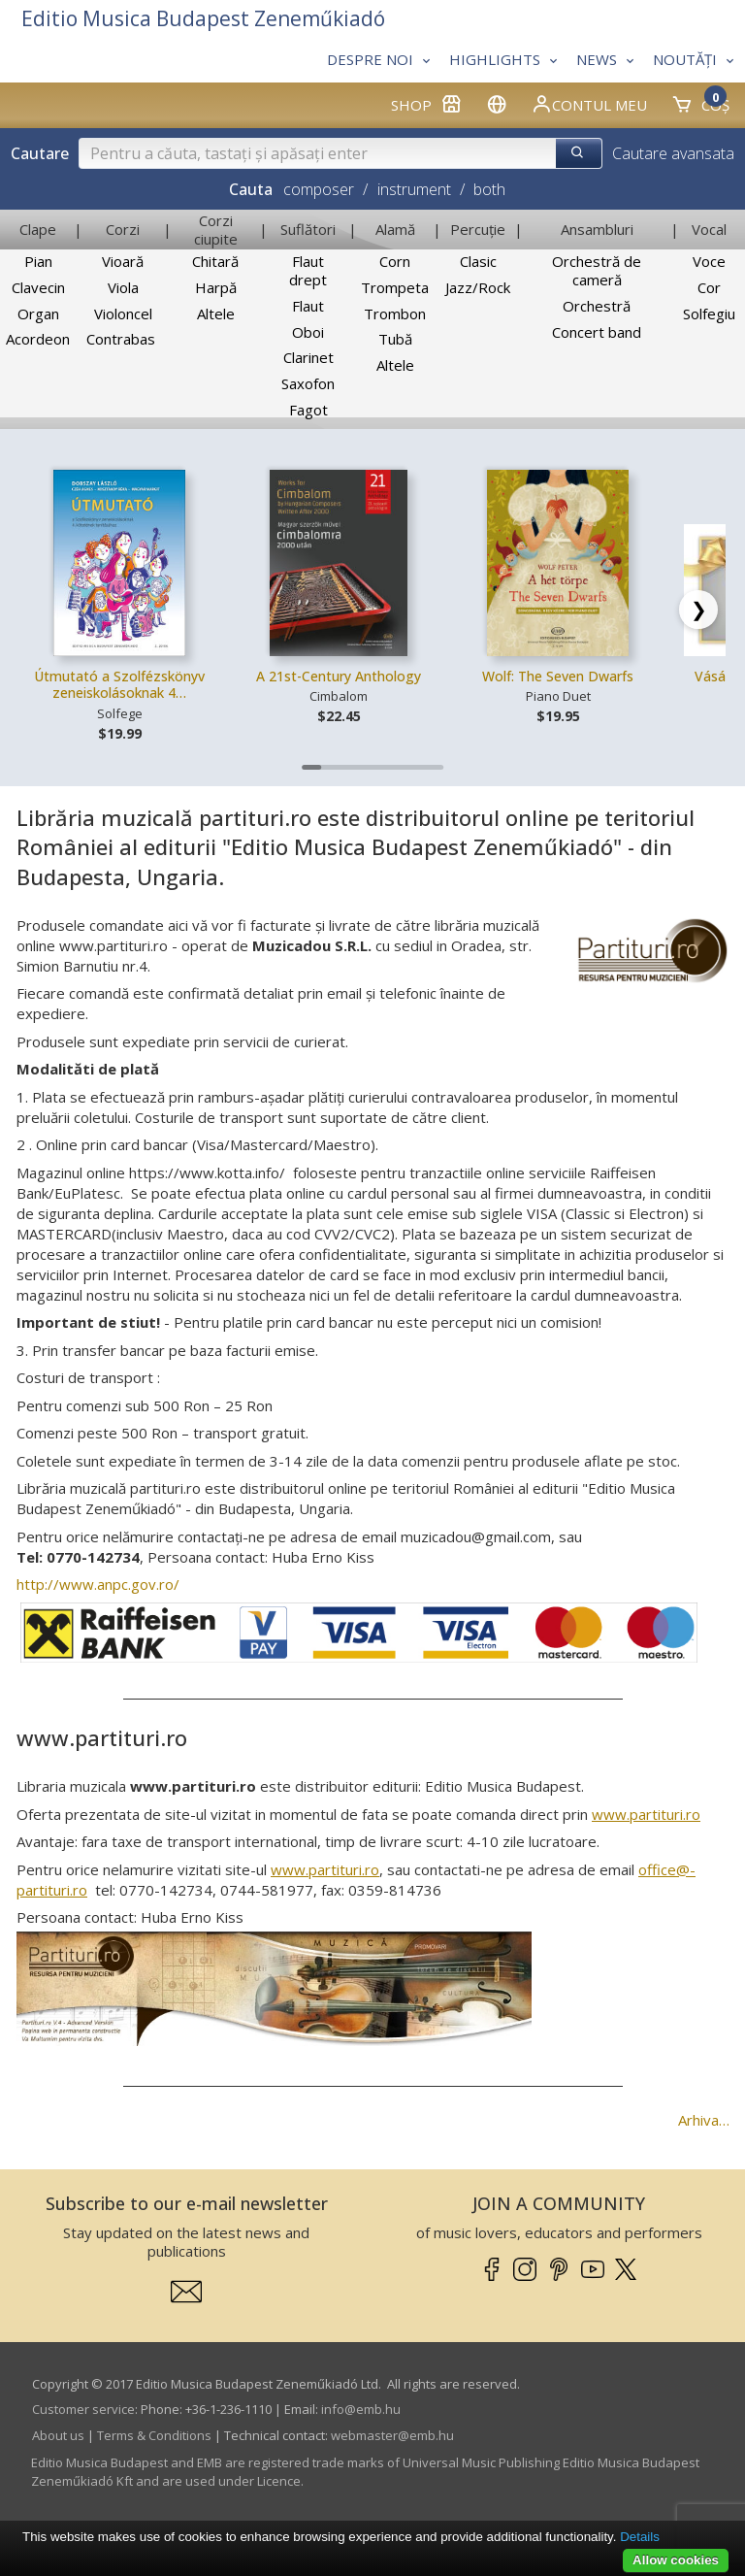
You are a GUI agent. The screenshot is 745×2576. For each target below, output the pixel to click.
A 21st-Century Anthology (338, 676)
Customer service (83, 2409)
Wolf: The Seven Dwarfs (557, 676)
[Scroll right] (698, 609)
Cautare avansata (673, 153)
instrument (414, 189)
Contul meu (589, 104)
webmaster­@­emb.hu (392, 2435)
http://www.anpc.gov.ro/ (97, 1584)
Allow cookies (675, 2560)
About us (58, 2435)
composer (318, 189)
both (489, 189)
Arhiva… (703, 2120)
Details (640, 2536)
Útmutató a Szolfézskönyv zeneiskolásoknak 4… (119, 685)
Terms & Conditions (154, 2435)
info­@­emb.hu (361, 2409)
